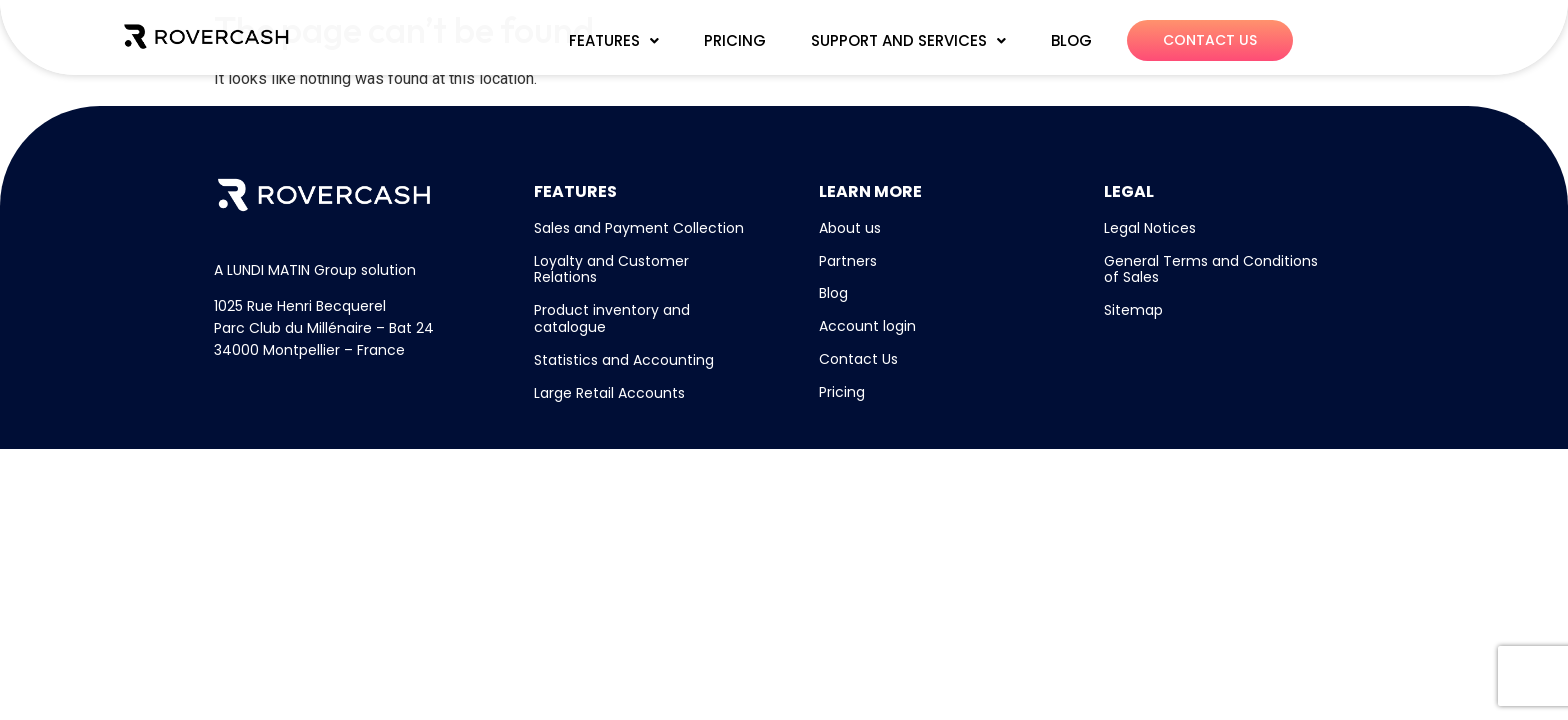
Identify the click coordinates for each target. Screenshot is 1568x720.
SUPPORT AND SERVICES (908, 40)
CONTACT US (1210, 40)
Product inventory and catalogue (612, 318)
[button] (614, 41)
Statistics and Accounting (624, 360)
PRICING (735, 40)
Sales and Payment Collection (639, 228)
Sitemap (1133, 310)
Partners (848, 261)
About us (850, 228)
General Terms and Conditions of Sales (1211, 269)
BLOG (1071, 40)
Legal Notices (1150, 228)
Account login (867, 326)
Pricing (842, 392)
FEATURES (614, 40)
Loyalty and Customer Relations (611, 269)
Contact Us (858, 359)
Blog (833, 293)
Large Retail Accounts (609, 393)
